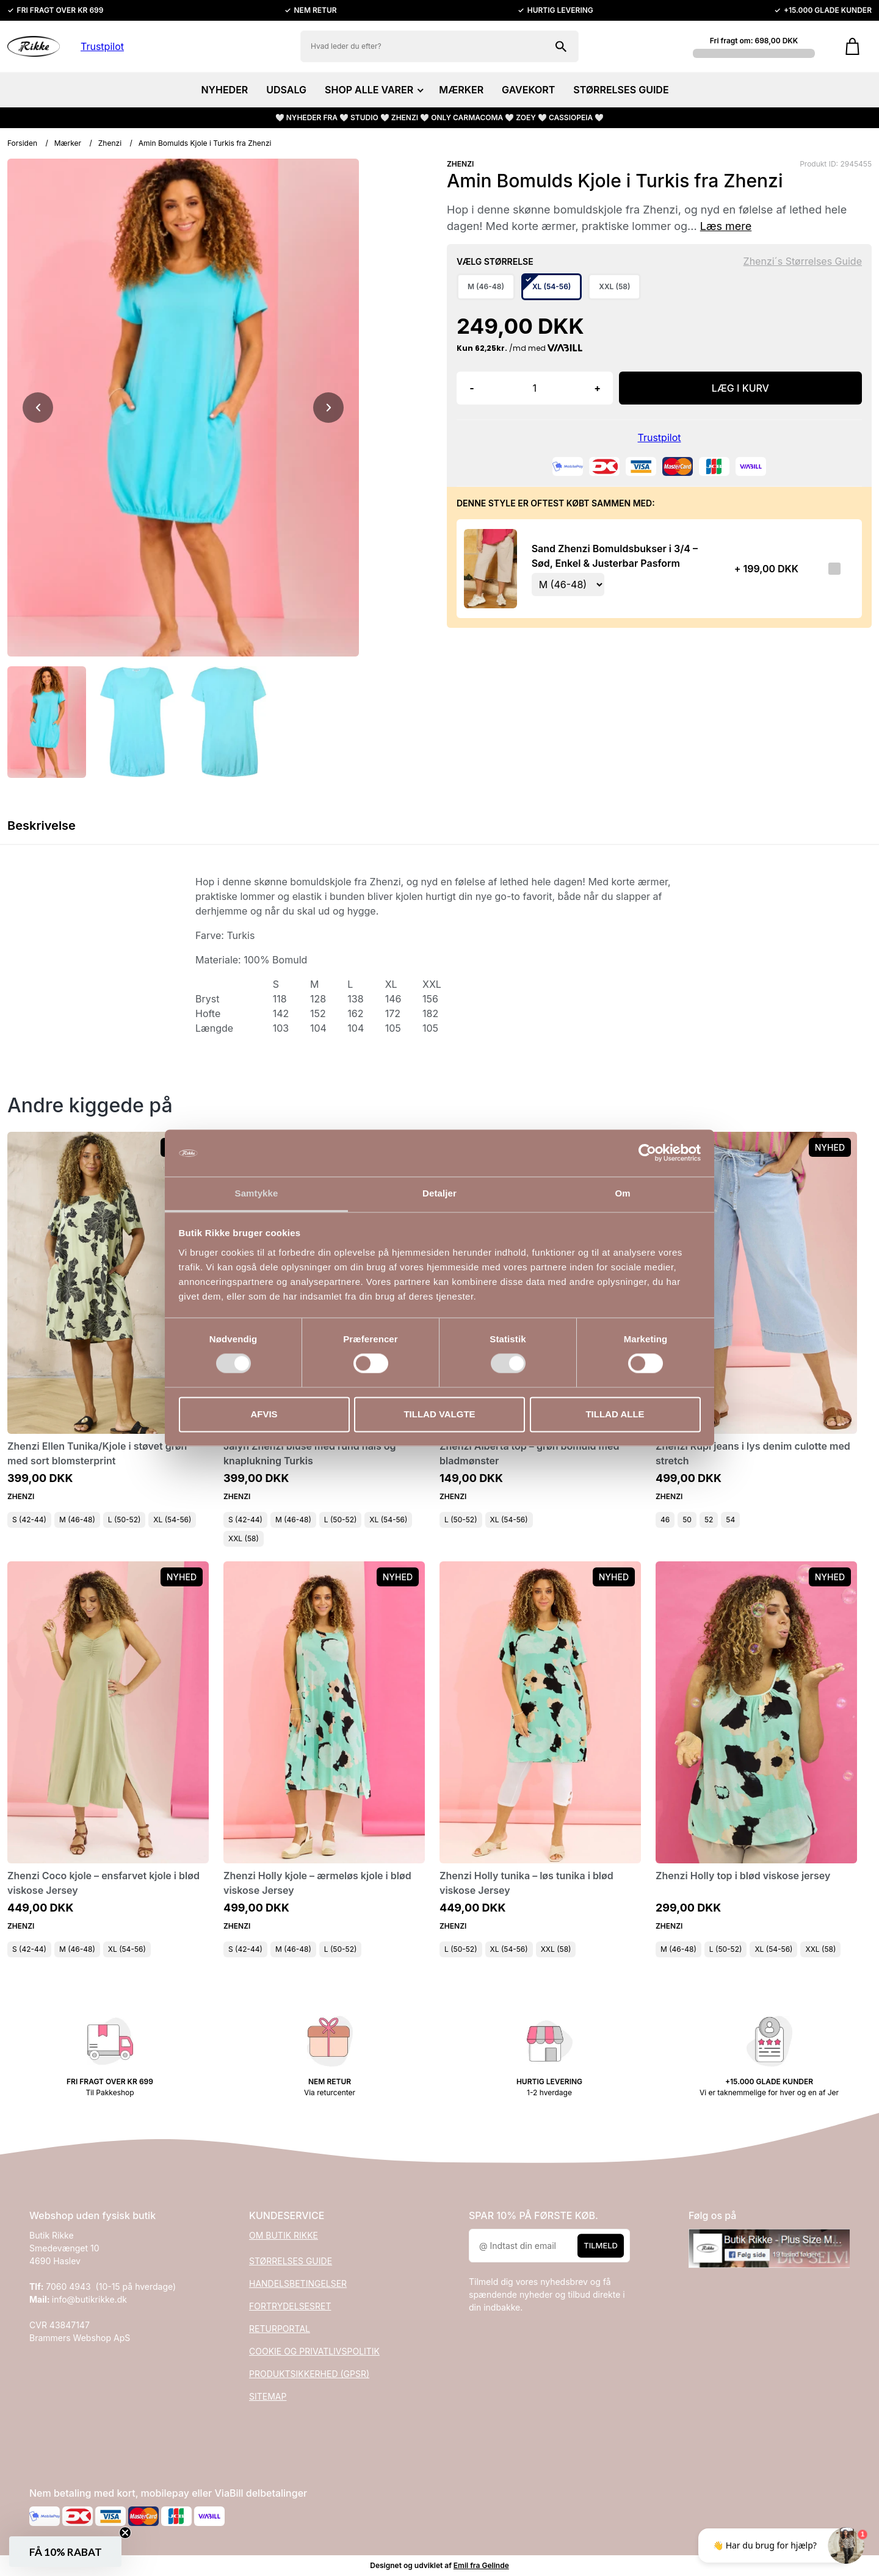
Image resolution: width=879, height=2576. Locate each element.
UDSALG (286, 90)
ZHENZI (460, 163)
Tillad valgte (439, 1414)
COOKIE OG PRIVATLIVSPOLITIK (314, 2351)
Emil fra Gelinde (481, 2565)
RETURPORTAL (279, 2328)
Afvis (263, 1414)
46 (665, 1519)
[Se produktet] (490, 568)
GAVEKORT (528, 90)
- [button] (471, 388)
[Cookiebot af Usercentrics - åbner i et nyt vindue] (647, 1153)
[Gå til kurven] (852, 46)
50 (687, 1519)
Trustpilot (102, 46)
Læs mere (726, 226)
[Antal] (535, 388)
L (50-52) (124, 1519)
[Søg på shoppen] (561, 46)
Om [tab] (622, 1193)
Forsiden (22, 143)
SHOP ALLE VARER (373, 90)
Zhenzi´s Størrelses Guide (802, 261)
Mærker (67, 143)
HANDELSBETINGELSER (298, 2283)
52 (708, 1519)
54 (730, 1519)
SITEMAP (267, 2396)
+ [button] (597, 388)
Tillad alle (614, 1414)
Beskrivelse (41, 825)
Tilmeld (601, 2245)
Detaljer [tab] (439, 1193)
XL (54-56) (172, 1519)
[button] (65, 2551)
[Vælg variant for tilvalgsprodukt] (568, 584)
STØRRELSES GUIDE (620, 90)
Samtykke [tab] (256, 1193)
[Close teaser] (125, 2533)
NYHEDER (224, 90)
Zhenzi (109, 143)
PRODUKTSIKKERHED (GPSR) (309, 2374)
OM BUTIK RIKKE (283, 2235)
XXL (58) (243, 1538)
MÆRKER (461, 90)
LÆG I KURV (740, 388)
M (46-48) (77, 1519)
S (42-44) (29, 1519)
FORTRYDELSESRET (290, 2306)
